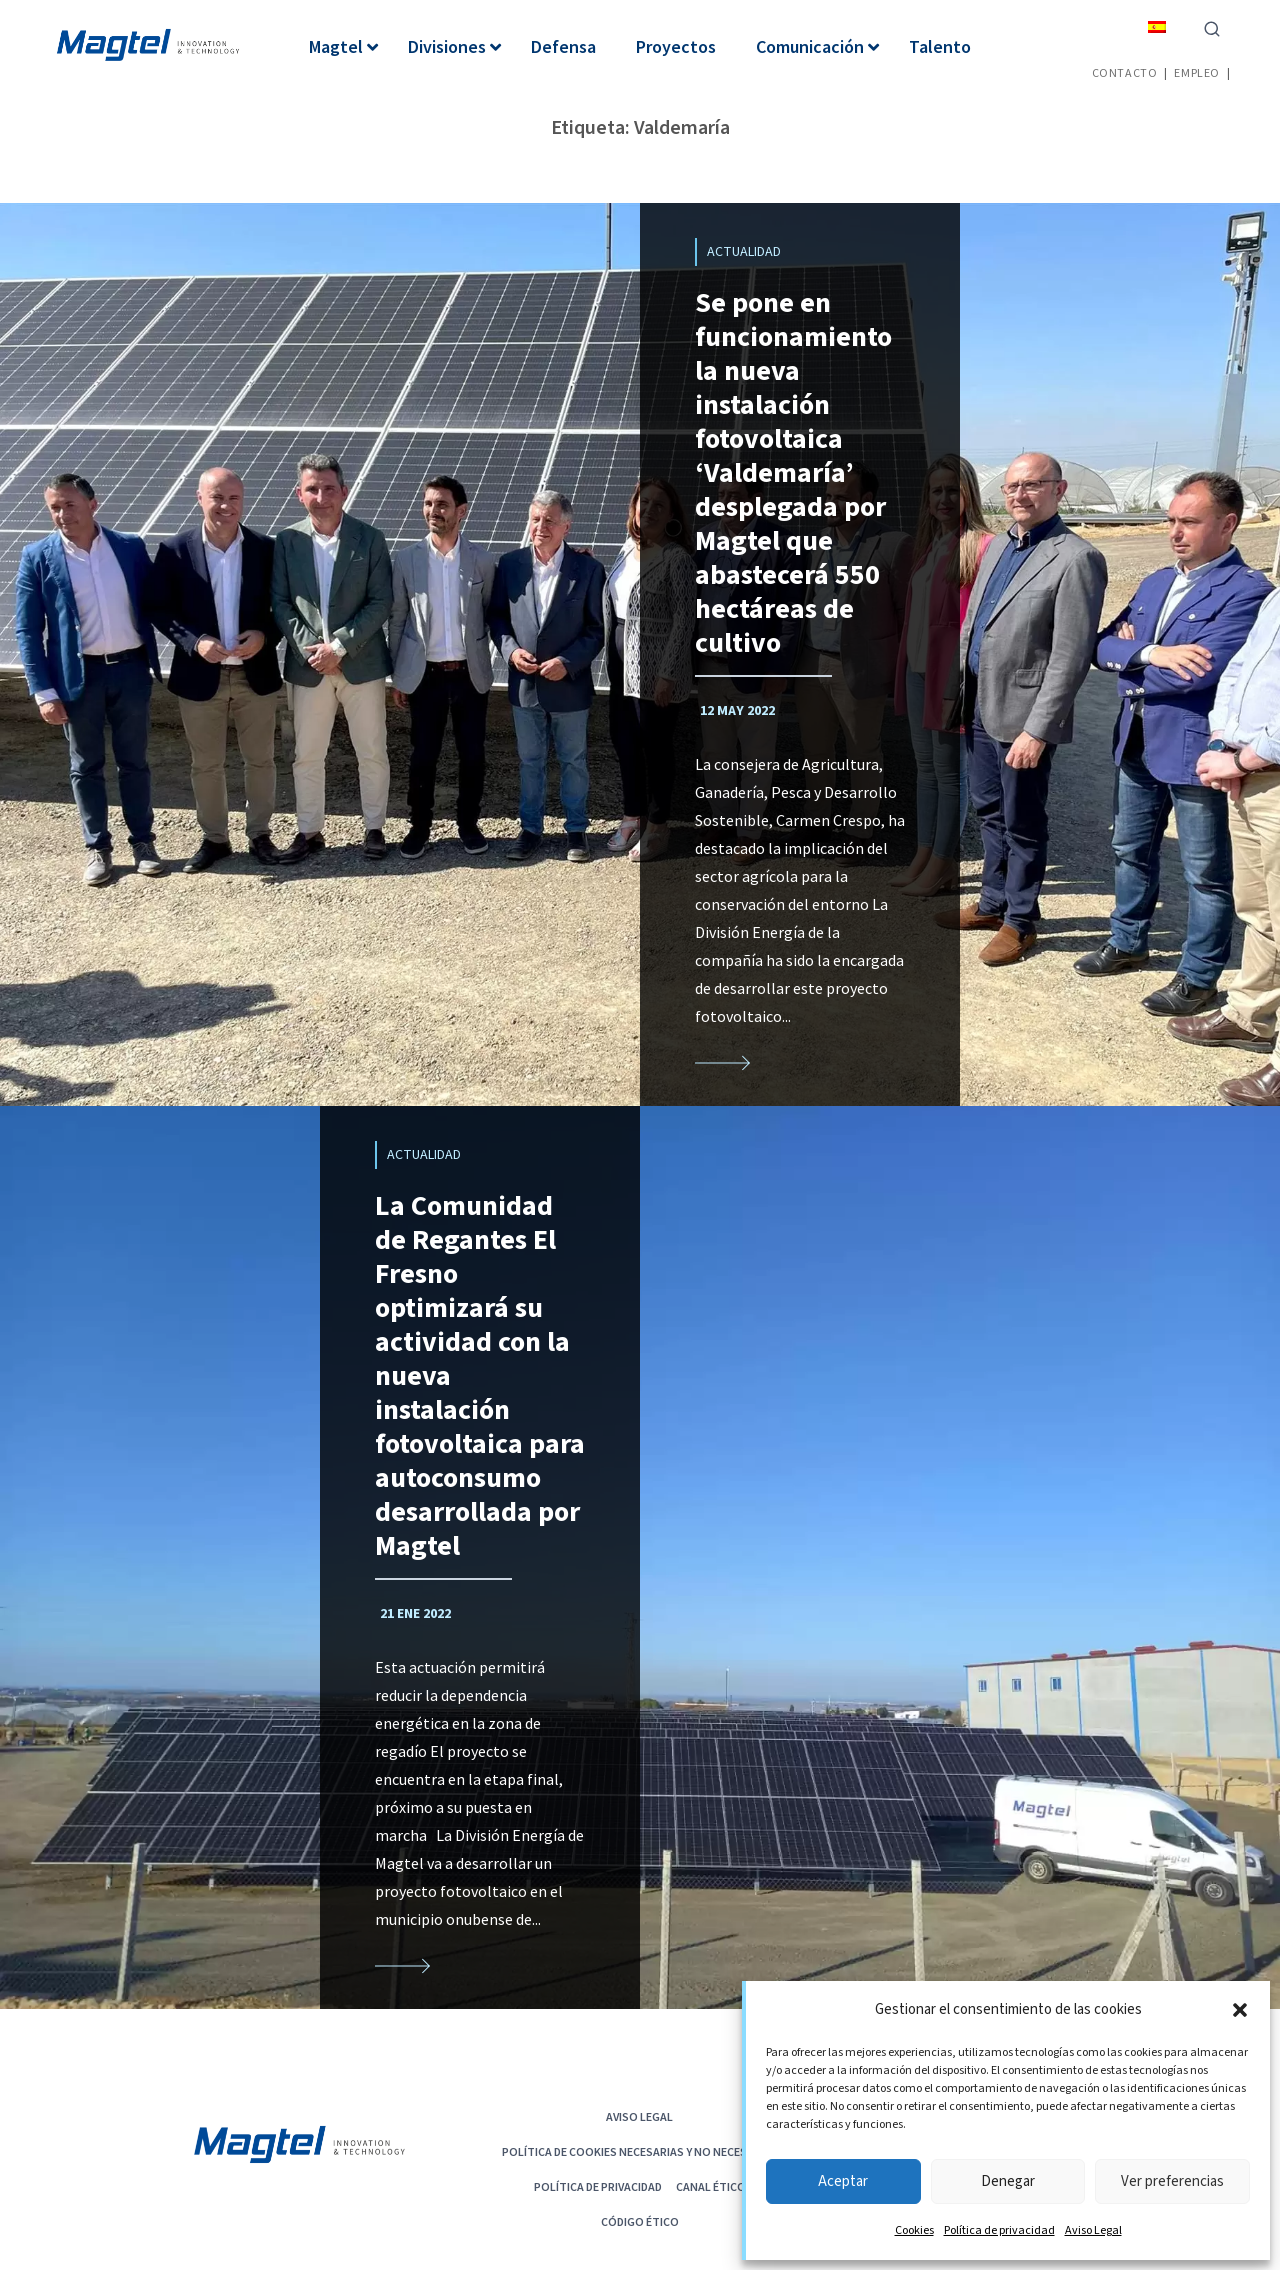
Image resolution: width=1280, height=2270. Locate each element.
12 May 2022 (737, 711)
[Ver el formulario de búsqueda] (1212, 27)
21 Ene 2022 (415, 1614)
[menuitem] (1157, 26)
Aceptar (843, 2181)
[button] (1240, 2010)
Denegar (1008, 2181)
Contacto (1125, 72)
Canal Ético (711, 2186)
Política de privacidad (999, 2230)
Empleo (1197, 72)
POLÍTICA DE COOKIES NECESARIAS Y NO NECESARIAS (640, 2151)
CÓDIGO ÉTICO (640, 2221)
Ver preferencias (1172, 2181)
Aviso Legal (1093, 2230)
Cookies (914, 2230)
